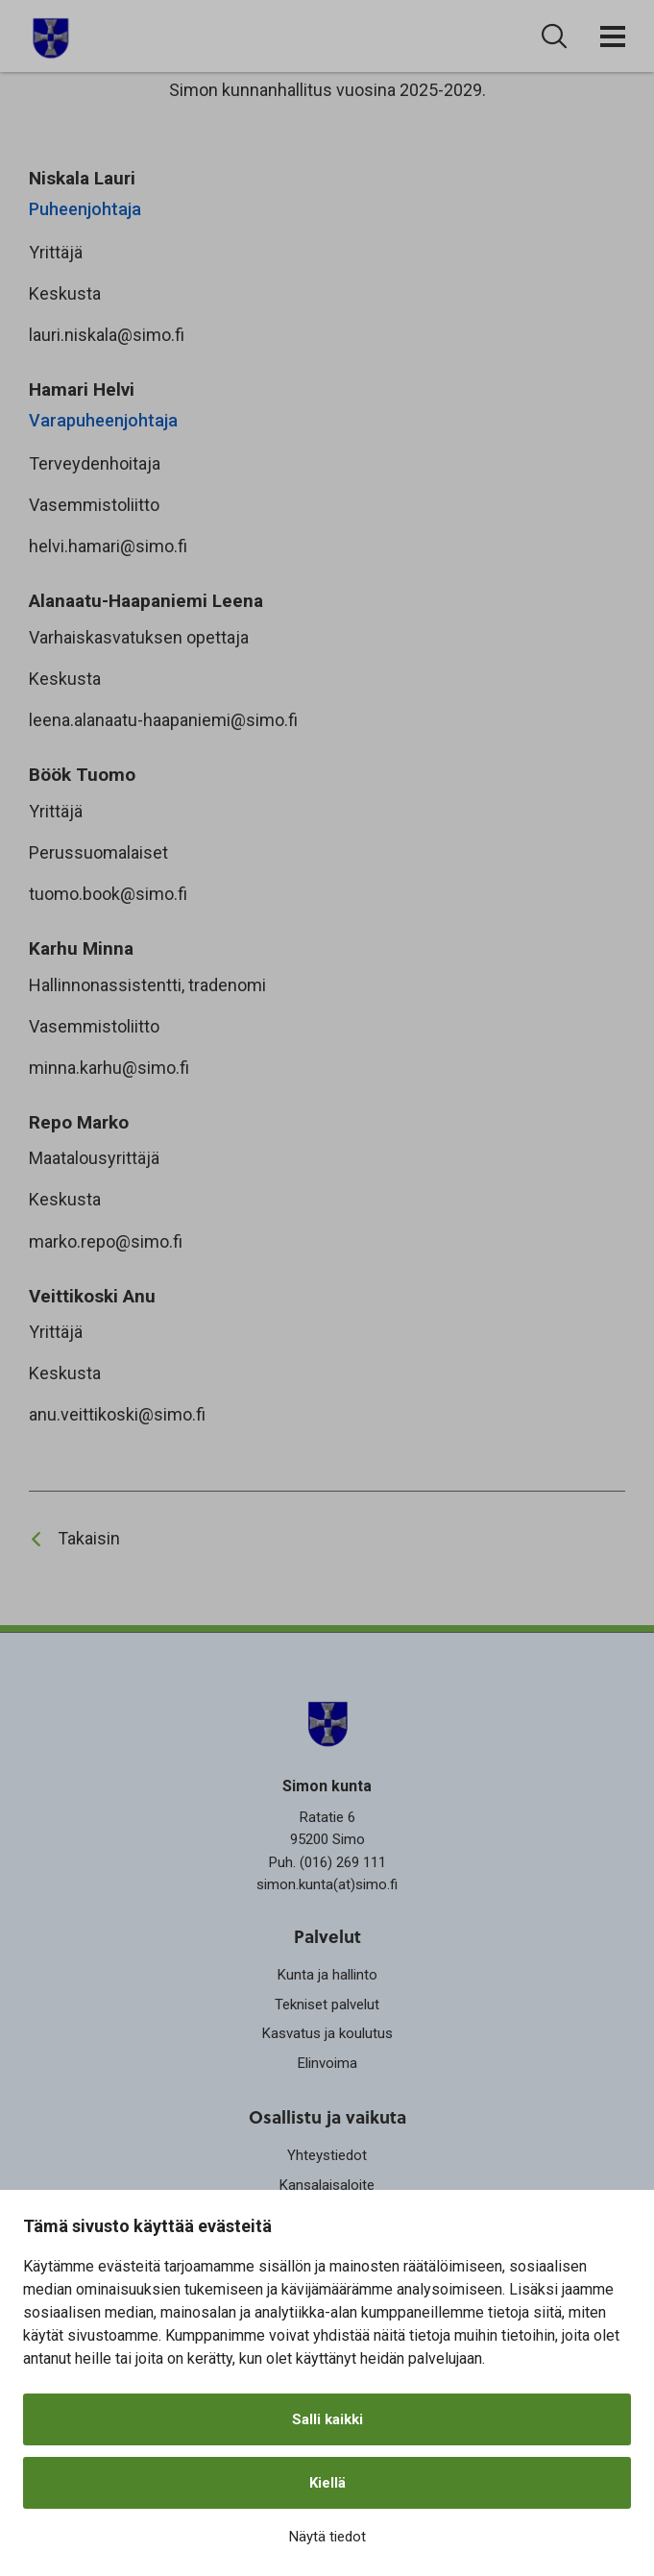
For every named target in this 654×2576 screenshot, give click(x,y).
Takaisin (89, 1538)
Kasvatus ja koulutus (327, 2033)
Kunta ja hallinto (327, 1974)
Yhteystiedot (327, 2155)
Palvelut (327, 1936)
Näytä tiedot (327, 2536)
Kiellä (327, 2482)
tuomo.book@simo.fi (108, 894)
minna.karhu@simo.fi (109, 1067)
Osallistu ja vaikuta (327, 2116)
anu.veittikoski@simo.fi (117, 1414)
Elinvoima (327, 2063)
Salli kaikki (327, 2419)
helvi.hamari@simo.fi (108, 546)
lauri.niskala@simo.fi (106, 335)
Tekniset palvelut (327, 2004)
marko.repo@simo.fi (105, 1241)
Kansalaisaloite (327, 2185)
